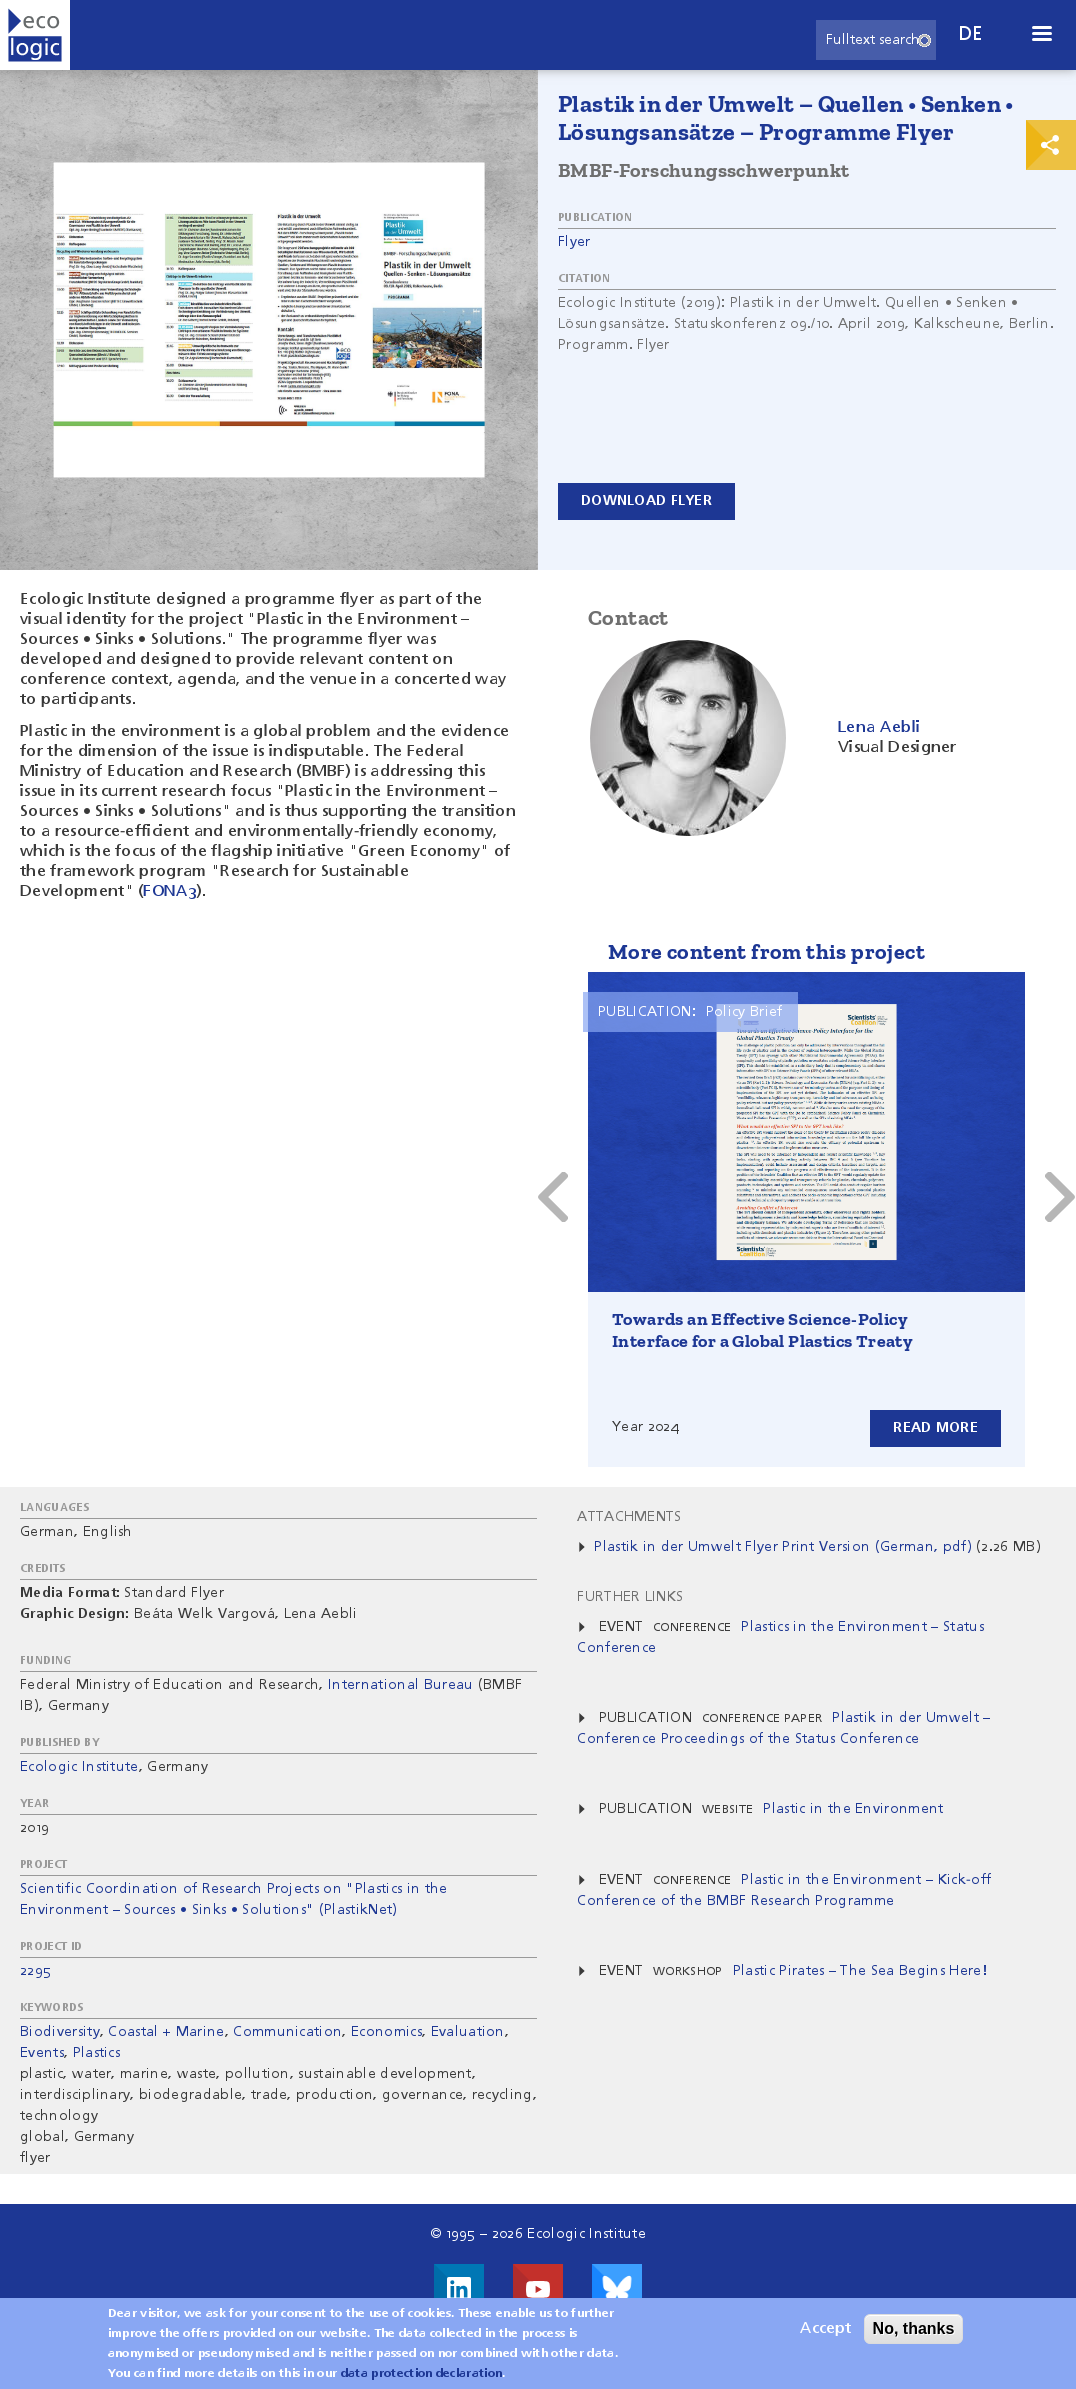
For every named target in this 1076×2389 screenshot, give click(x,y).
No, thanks (914, 2328)
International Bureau (400, 1685)
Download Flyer (646, 501)
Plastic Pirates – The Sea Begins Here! (860, 1971)
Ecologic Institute (79, 1767)
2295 (35, 1971)
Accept (825, 2329)
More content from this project (766, 951)
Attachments (629, 1517)
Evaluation (468, 2032)
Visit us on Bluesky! (617, 2289)
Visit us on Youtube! (538, 2289)
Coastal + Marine (166, 2032)
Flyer (574, 242)
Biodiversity (60, 2032)
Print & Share (1051, 145)
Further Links (630, 1597)
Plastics (97, 2053)
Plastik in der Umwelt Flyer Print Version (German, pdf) (783, 1547)
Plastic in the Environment (853, 1809)
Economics (386, 2032)
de (971, 34)
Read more (935, 1428)
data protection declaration (422, 2374)
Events (42, 2053)
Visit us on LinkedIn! (459, 2289)
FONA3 (170, 892)
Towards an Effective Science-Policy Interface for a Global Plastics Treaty (762, 1330)
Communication (287, 2032)
